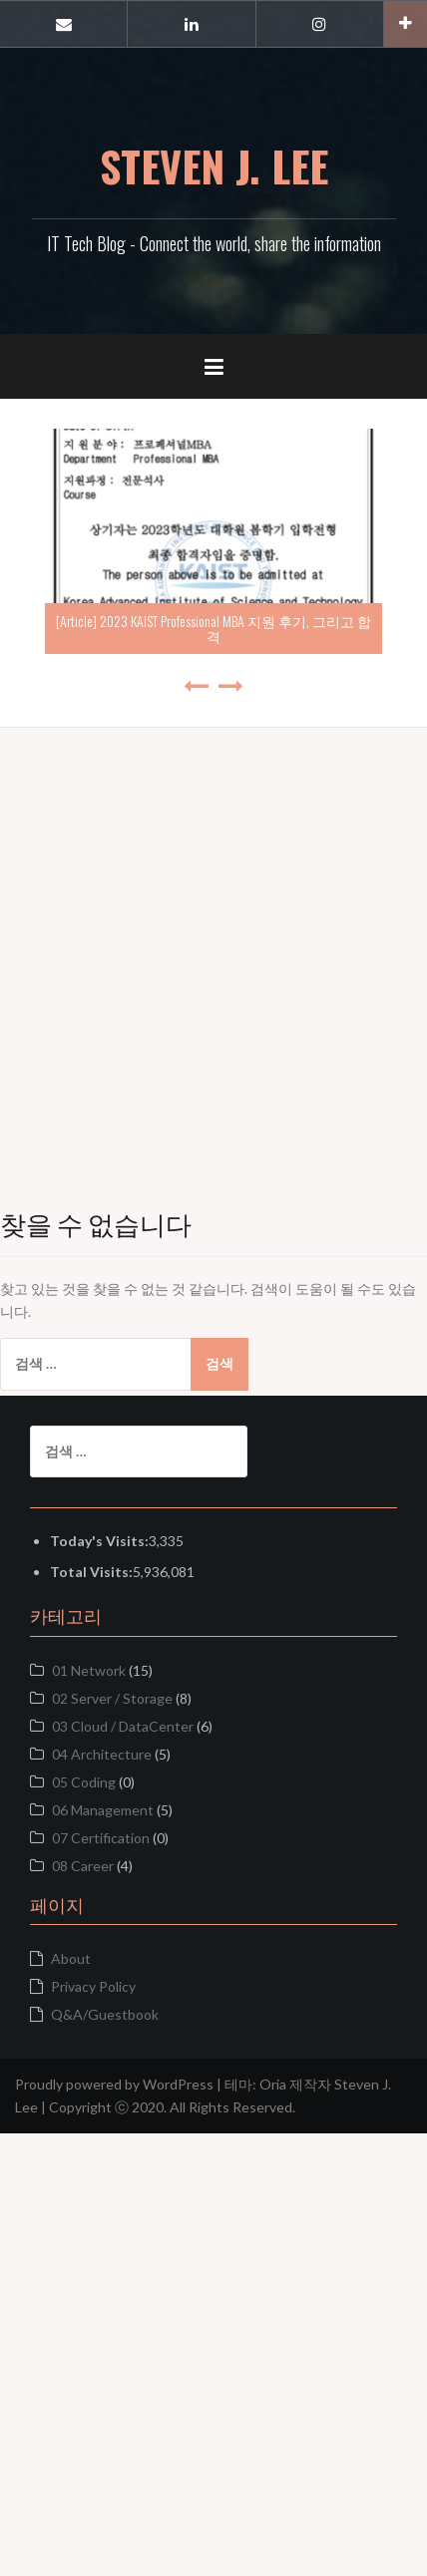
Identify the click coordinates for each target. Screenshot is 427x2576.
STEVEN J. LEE (214, 165)
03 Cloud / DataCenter (123, 1726)
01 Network (89, 1670)
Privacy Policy (93, 1986)
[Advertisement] (213, 941)
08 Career (83, 1865)
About (71, 1958)
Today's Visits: (99, 1540)
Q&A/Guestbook (105, 2014)
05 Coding (84, 1781)
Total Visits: (91, 1571)
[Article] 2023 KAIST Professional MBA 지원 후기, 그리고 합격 (213, 628)
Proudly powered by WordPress (114, 2084)
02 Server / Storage (112, 1698)
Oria (272, 2084)
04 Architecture (102, 1754)
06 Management (103, 1809)
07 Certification (101, 1837)
